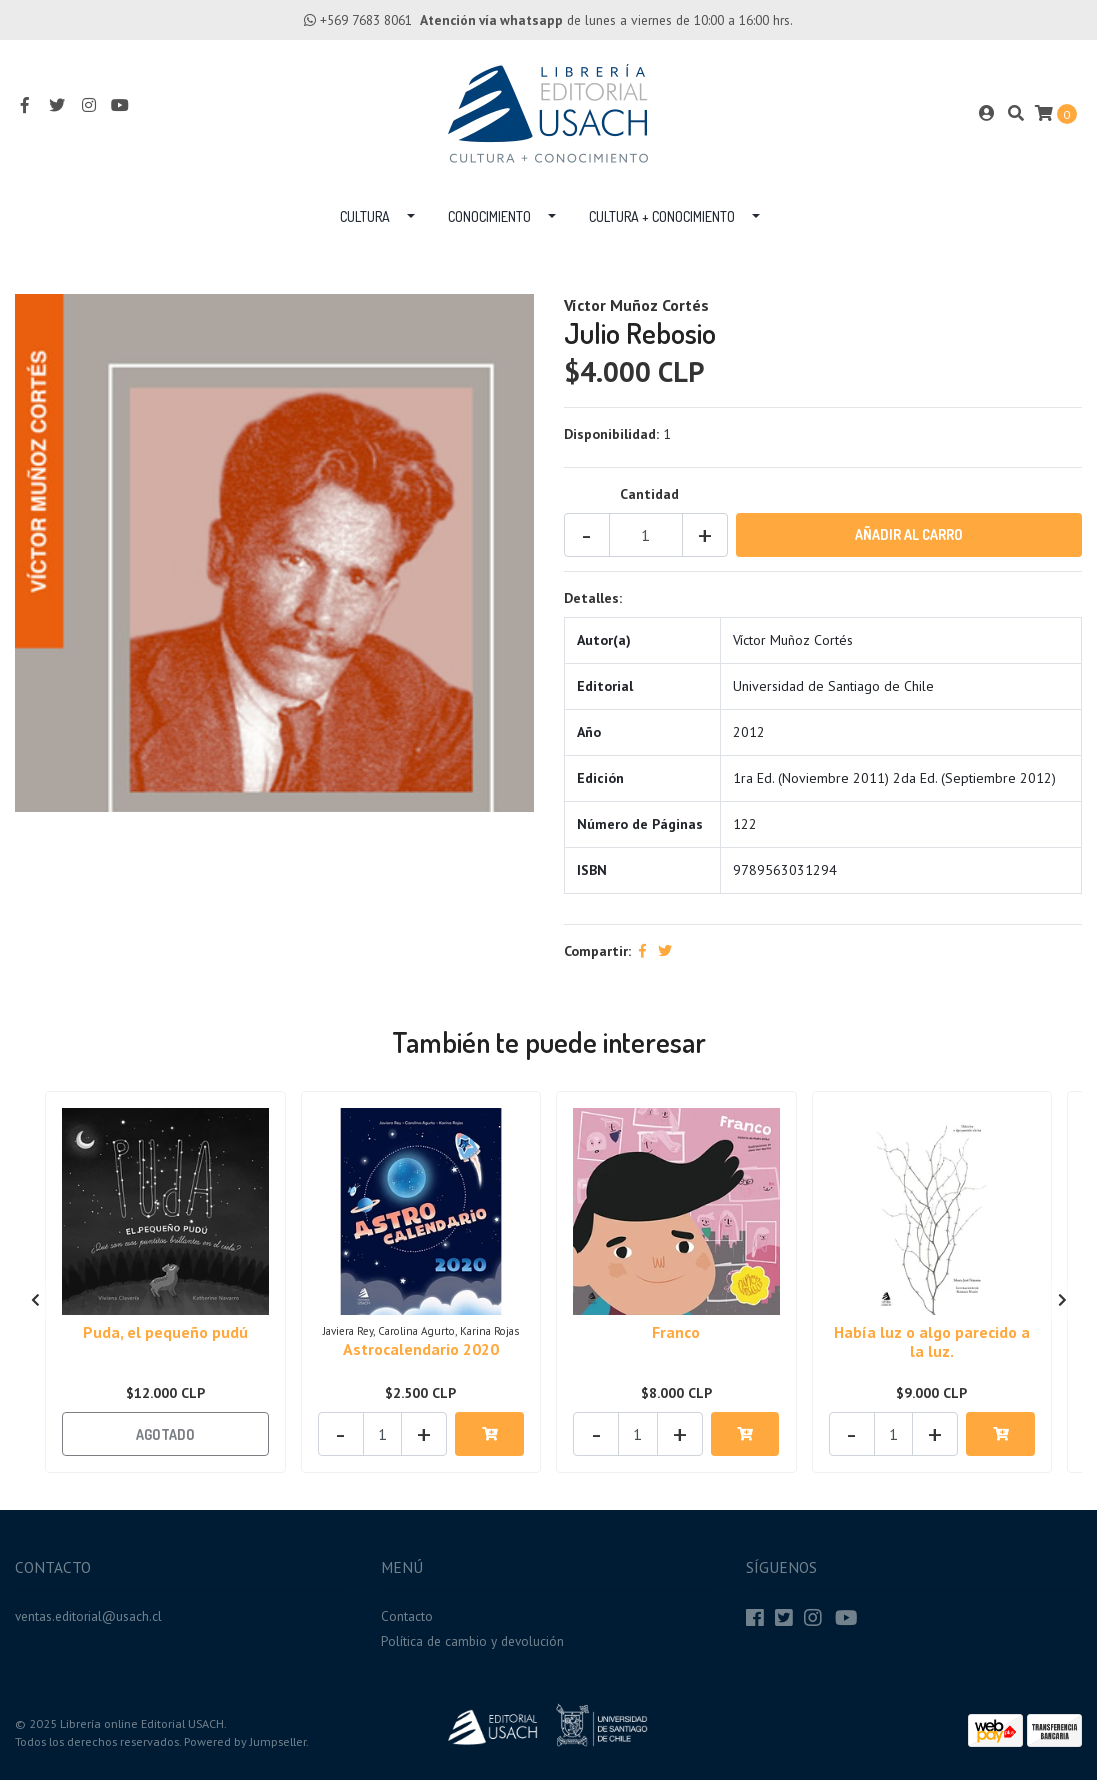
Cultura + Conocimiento (662, 216)
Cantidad (649, 494)
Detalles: (593, 598)
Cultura (365, 216)
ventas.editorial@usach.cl (88, 1616)
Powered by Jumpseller (245, 1741)
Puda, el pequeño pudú (165, 1332)
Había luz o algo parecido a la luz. (932, 1341)
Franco (676, 1332)
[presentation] (35, 1301)
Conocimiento (489, 216)
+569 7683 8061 (366, 20)
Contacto (407, 1616)
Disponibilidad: (611, 434)
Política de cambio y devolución (472, 1641)
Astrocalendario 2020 (421, 1349)
